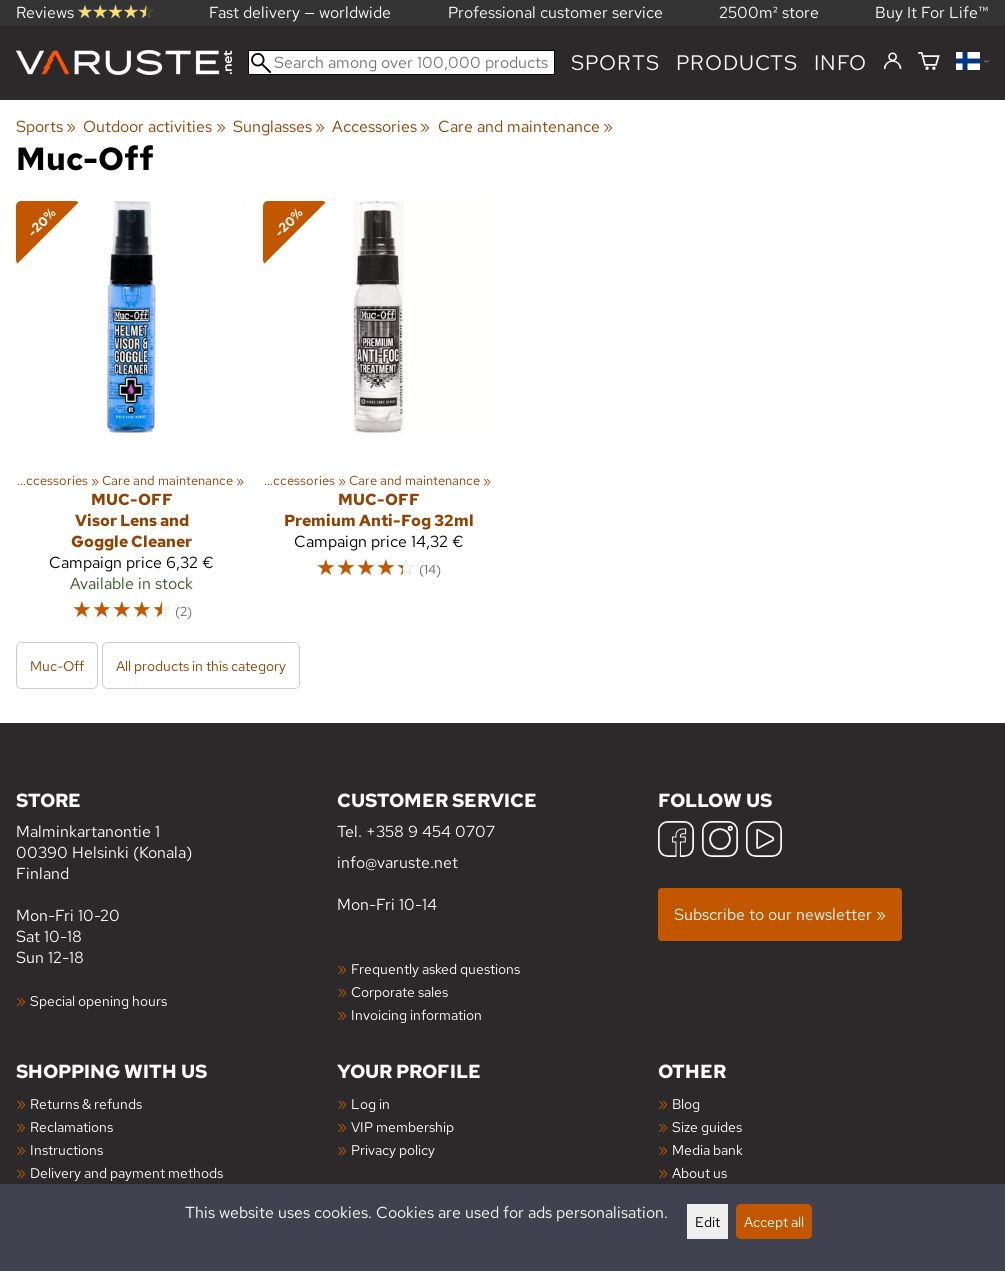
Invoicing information (416, 1014)
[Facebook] (676, 841)
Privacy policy (393, 1149)
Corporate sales (399, 991)
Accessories (381, 126)
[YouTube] (764, 841)
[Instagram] (720, 841)
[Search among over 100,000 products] (401, 62)
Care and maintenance (525, 126)
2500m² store (769, 12)
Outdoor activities (154, 126)
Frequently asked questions (435, 968)
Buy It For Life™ (932, 12)
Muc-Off (57, 665)
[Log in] (892, 62)
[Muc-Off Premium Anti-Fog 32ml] (378, 420)
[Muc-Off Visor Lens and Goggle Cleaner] (131, 420)
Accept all (774, 1221)
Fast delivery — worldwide (300, 12)
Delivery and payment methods (126, 1172)
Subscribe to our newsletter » (780, 914)
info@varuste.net (397, 862)
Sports (615, 62)
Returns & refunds (86, 1103)
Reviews (84, 12)
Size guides (707, 1126)
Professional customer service (555, 12)
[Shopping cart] (929, 62)
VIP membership (402, 1126)
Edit (707, 1221)
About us (699, 1172)
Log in (370, 1103)
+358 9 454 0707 (430, 831)
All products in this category (201, 665)
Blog (686, 1103)
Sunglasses (279, 126)
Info (840, 62)
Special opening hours (98, 1000)
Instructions (66, 1149)
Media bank (707, 1149)
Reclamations (71, 1126)
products (737, 62)
